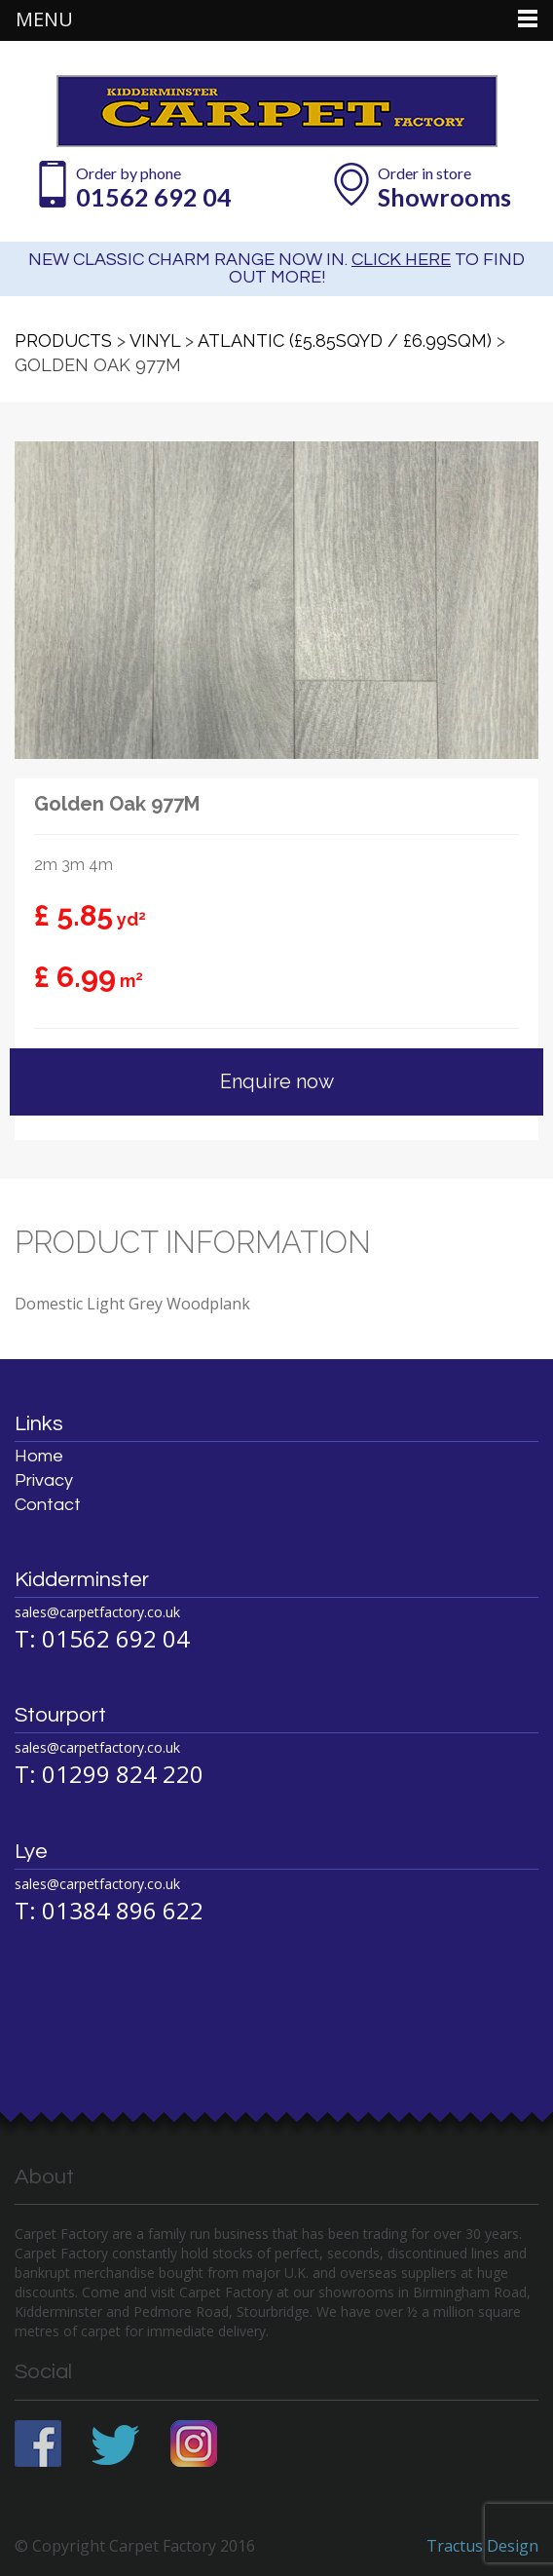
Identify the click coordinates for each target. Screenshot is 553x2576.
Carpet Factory (277, 111)
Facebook (38, 2443)
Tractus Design (482, 2546)
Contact (48, 1505)
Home (39, 1456)
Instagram (194, 2443)
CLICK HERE (401, 259)
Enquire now (277, 1081)
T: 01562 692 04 (102, 1638)
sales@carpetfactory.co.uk (97, 1612)
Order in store (446, 187)
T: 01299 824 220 (109, 1774)
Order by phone (155, 187)
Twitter (115, 2443)
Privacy (44, 1480)
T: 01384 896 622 (109, 1910)
